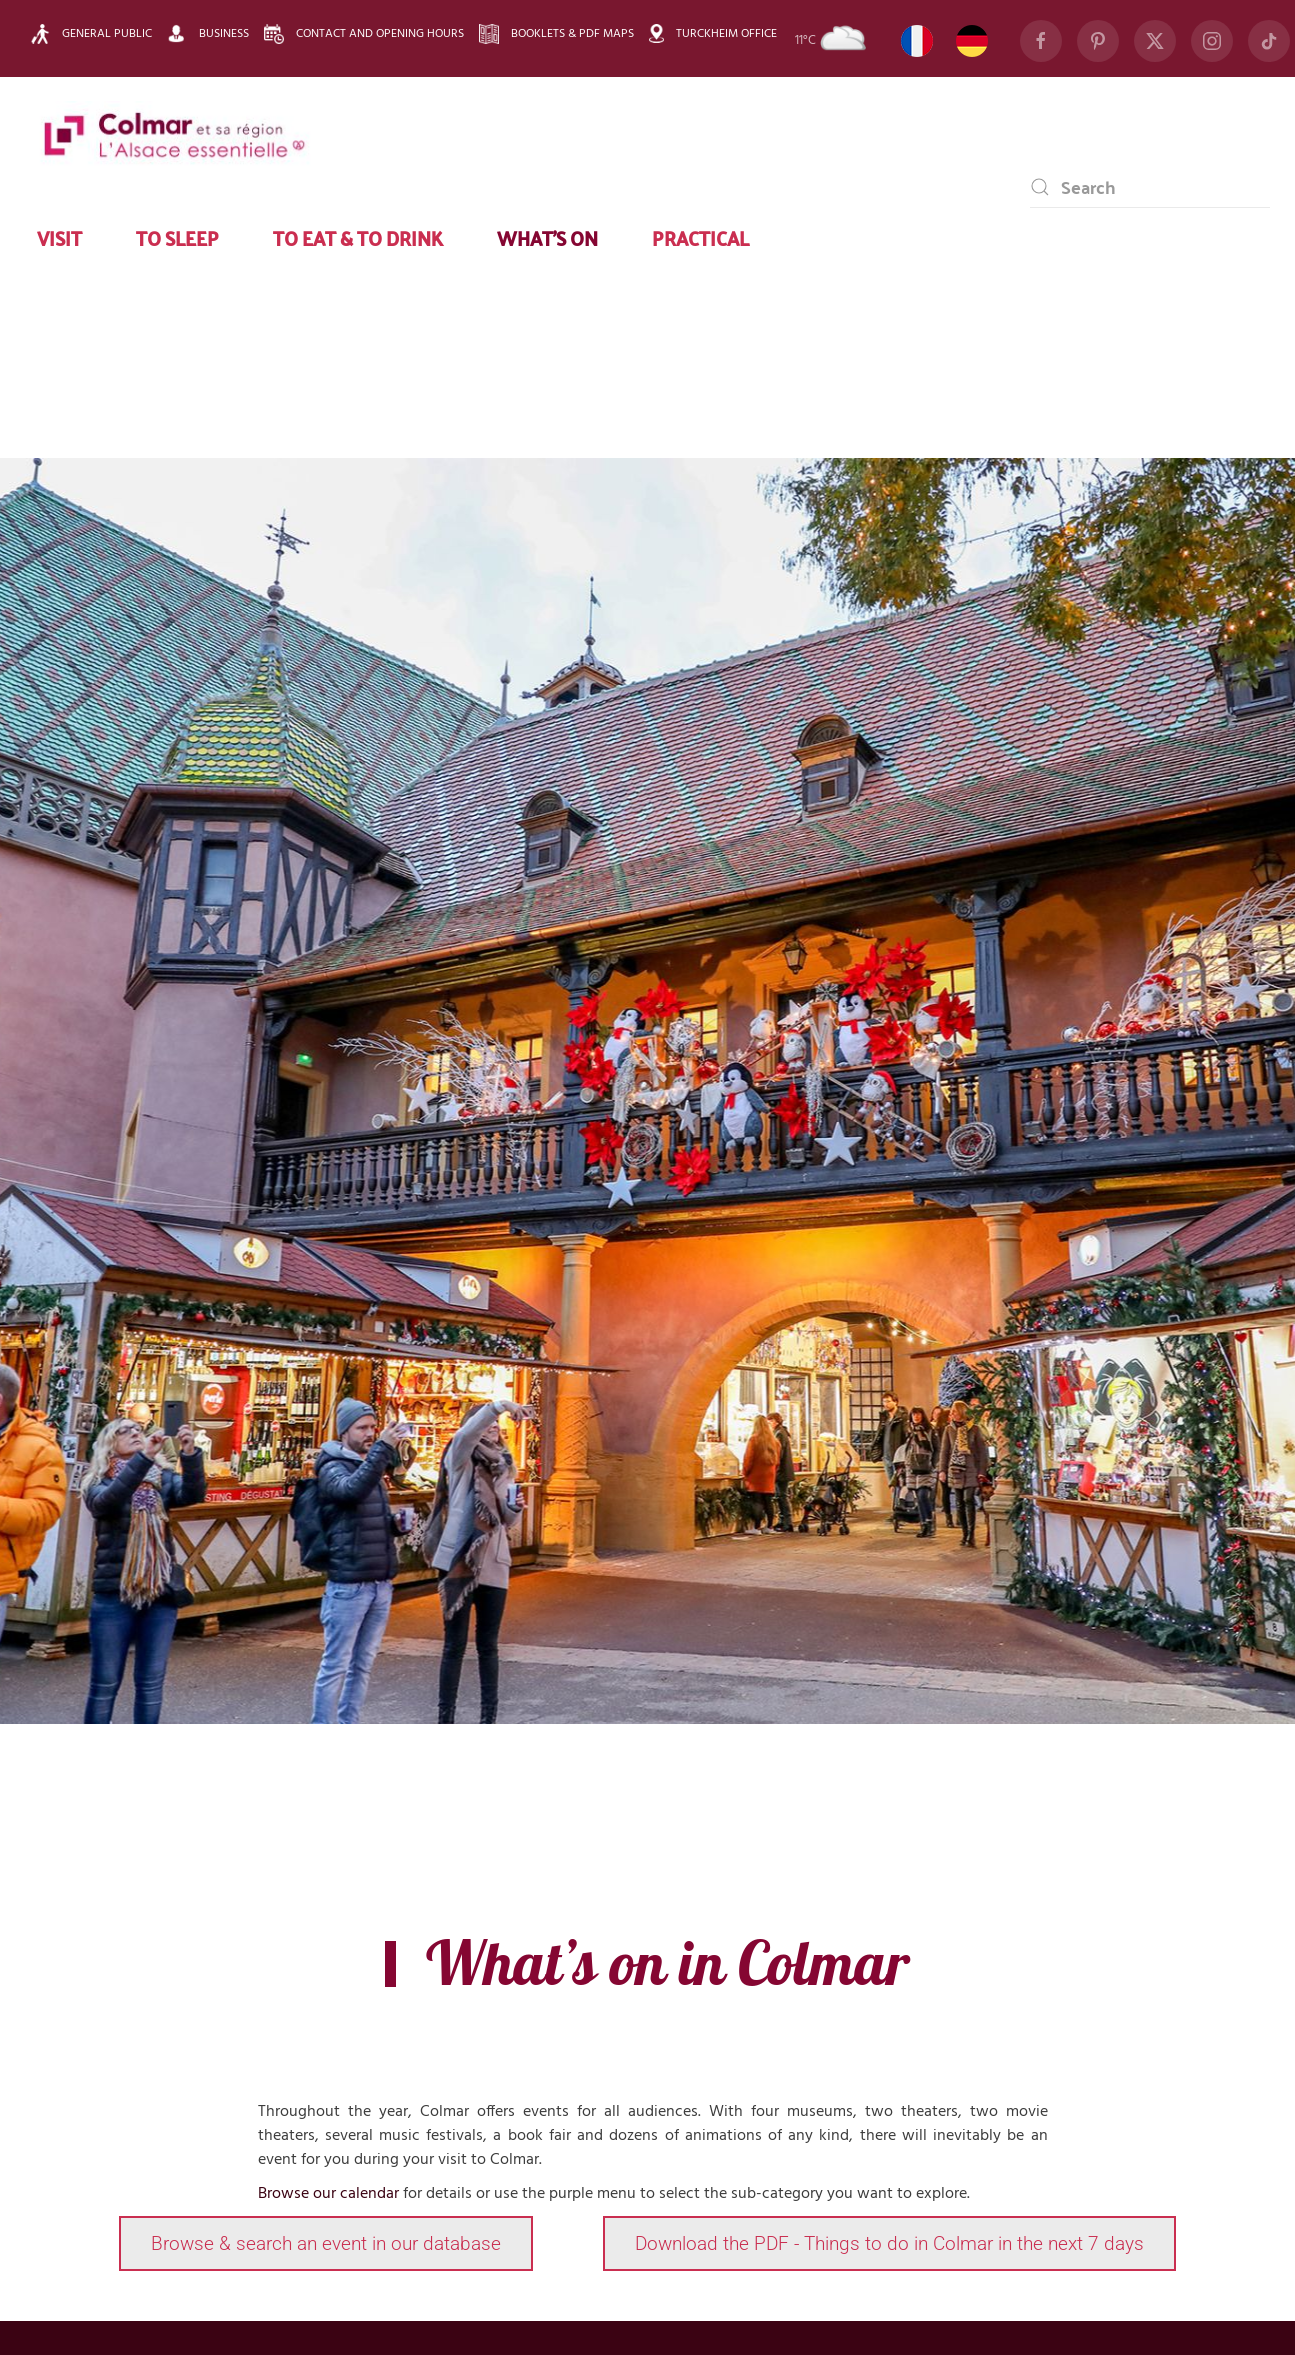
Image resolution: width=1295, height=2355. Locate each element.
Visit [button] (59, 237)
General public (91, 34)
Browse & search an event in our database (326, 2243)
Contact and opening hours (364, 34)
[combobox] (1150, 187)
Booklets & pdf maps (556, 34)
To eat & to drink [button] (358, 237)
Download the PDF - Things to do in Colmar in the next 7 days (889, 2243)
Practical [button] (700, 237)
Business (208, 33)
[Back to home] (175, 137)
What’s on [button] (547, 237)
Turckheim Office (713, 33)
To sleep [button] (177, 237)
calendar (369, 2194)
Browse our (299, 2194)
